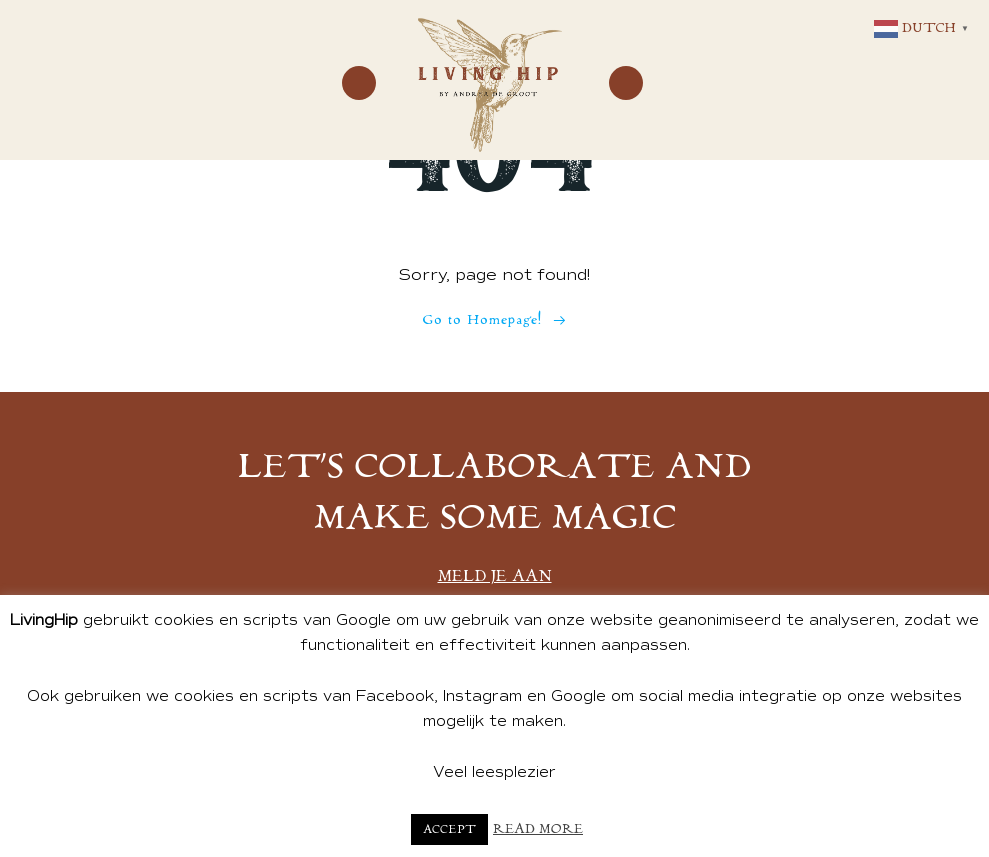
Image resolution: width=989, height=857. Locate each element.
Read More (538, 829)
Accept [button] (449, 829)
